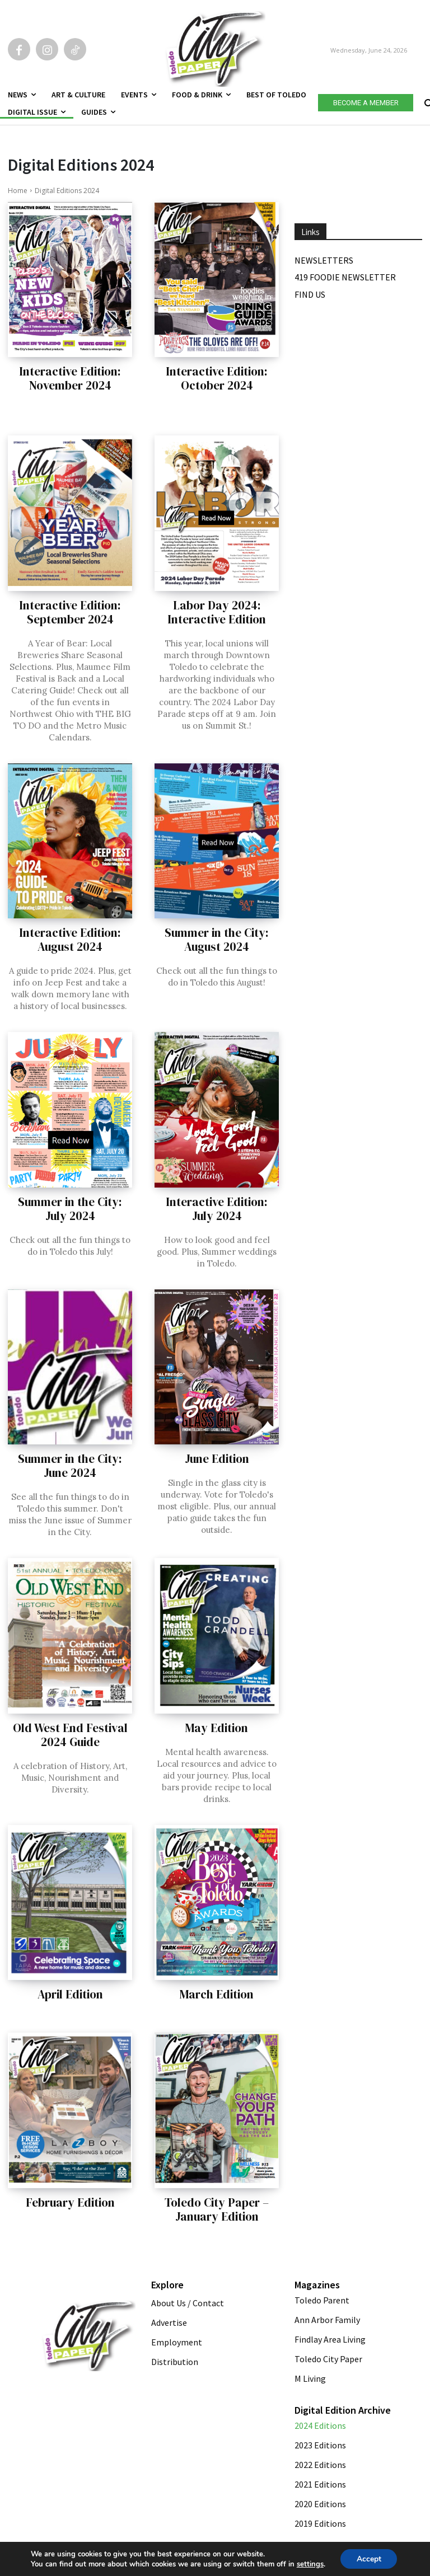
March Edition (217, 1994)
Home (17, 190)
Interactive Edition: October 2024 (217, 378)
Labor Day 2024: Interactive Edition (216, 612)
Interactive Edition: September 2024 (70, 612)
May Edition (216, 1728)
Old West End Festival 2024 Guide (70, 1735)
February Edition (70, 2202)
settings (309, 2564)
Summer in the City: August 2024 (217, 940)
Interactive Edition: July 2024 (217, 1209)
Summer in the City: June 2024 (70, 1466)
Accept (369, 2558)
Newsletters (324, 260)
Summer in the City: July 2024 (70, 1209)
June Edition (217, 1459)
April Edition (70, 1994)
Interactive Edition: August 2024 (70, 940)
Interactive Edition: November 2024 (70, 378)
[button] (427, 101)
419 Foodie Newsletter (345, 277)
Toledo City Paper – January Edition (217, 2209)
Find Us (310, 294)
